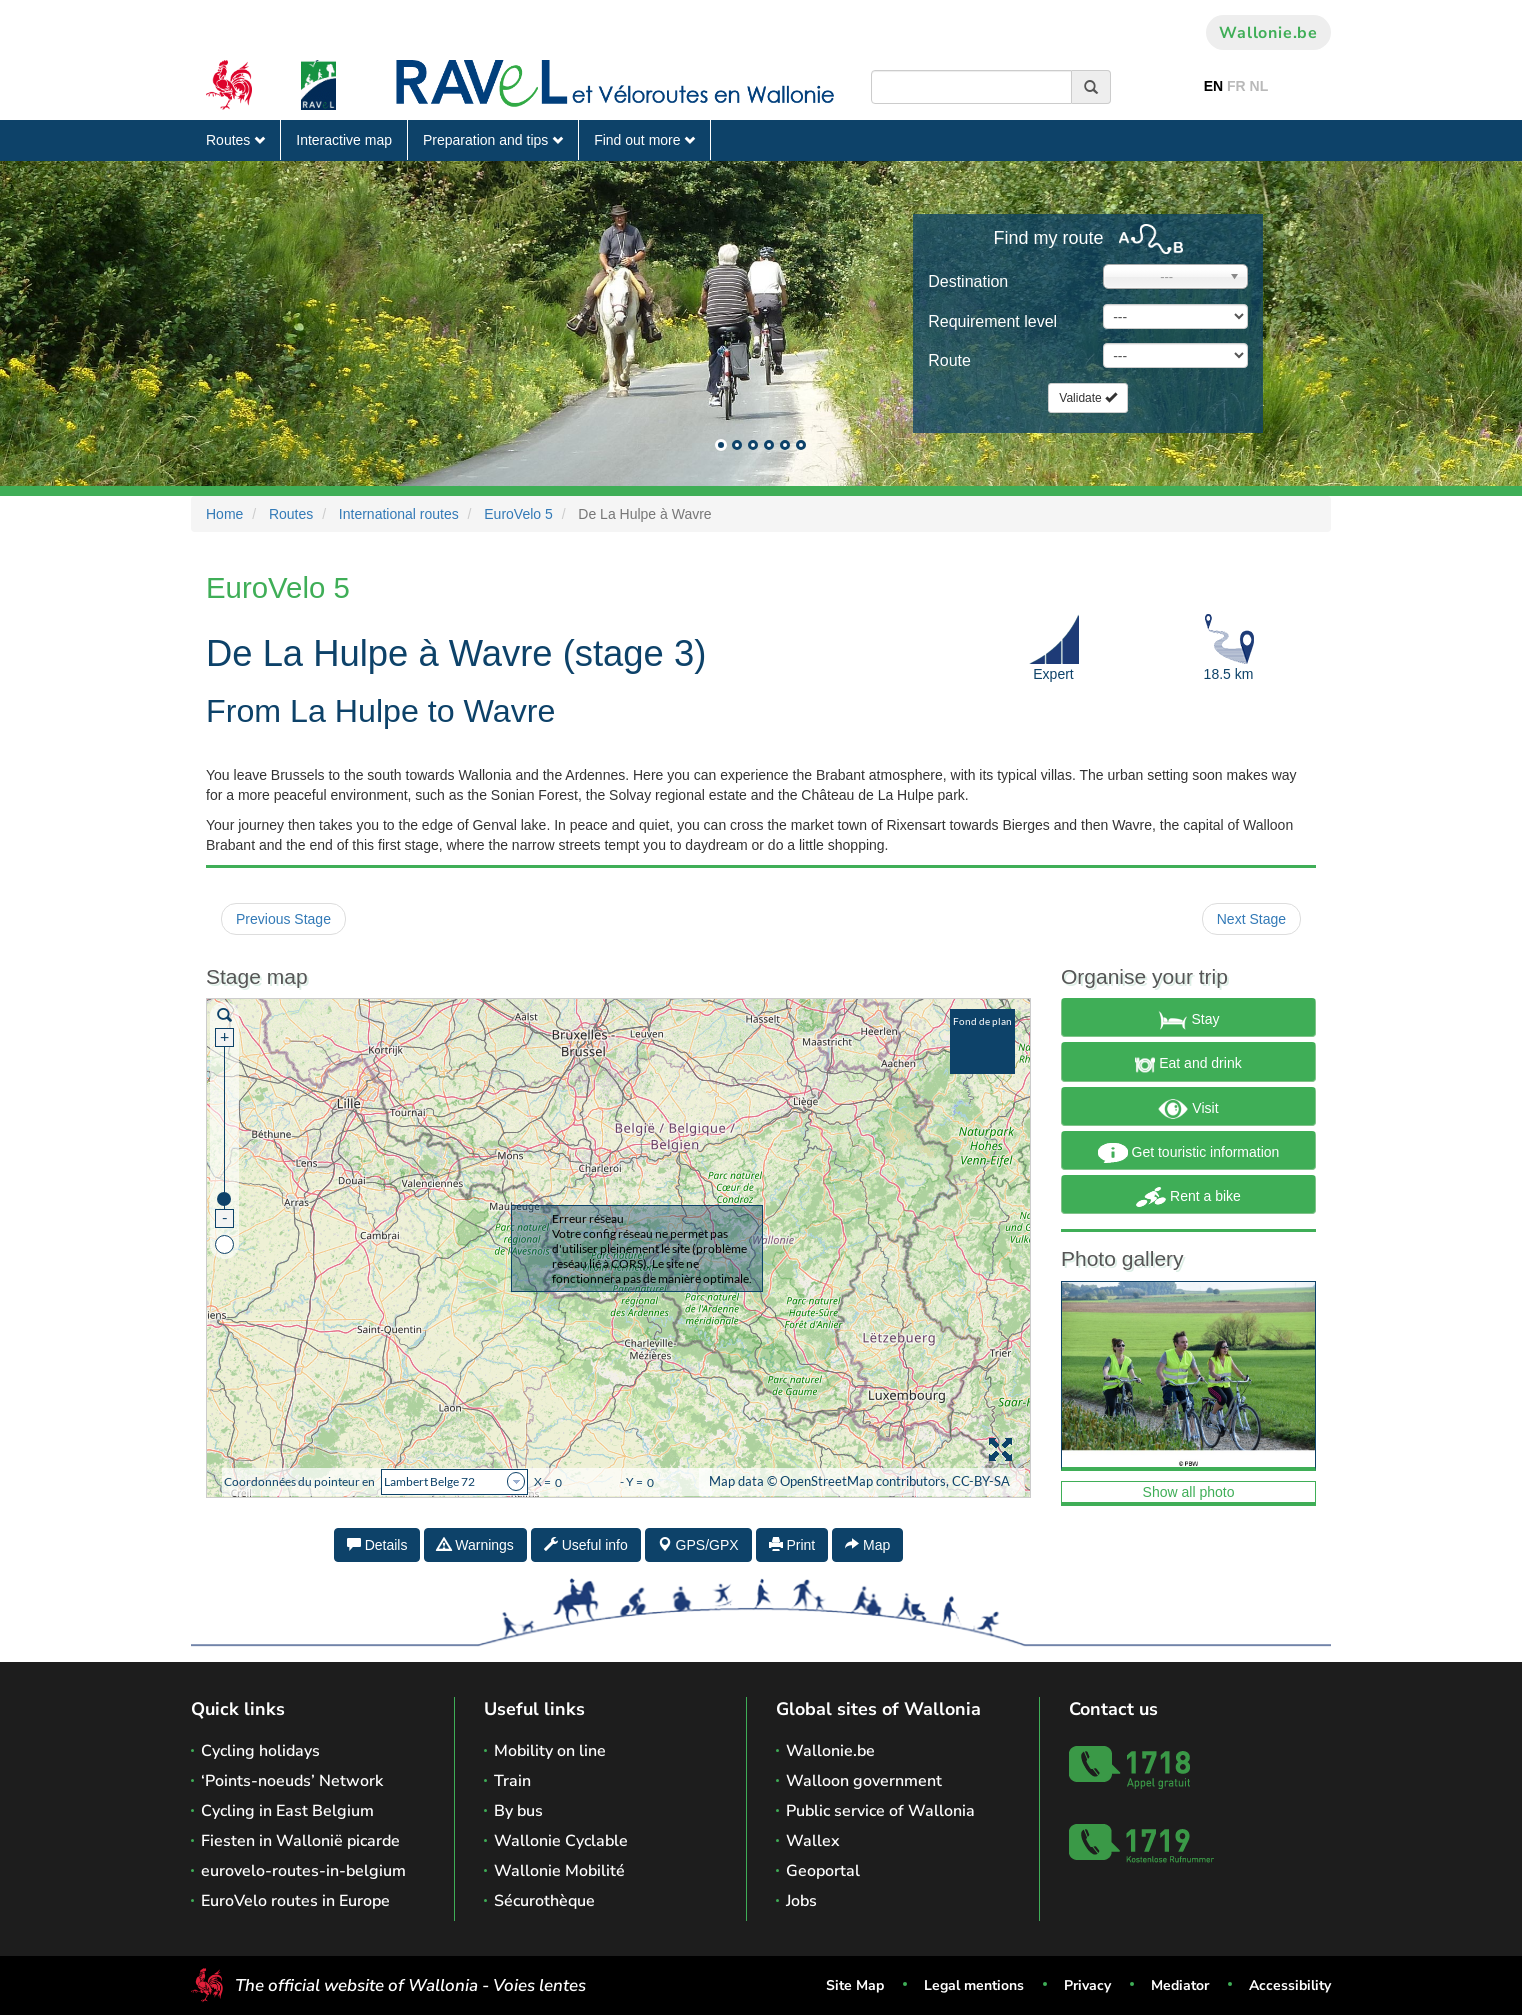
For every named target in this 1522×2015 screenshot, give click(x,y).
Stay (1189, 1020)
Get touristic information (1189, 1153)
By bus (518, 1811)
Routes (235, 140)
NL (1259, 86)
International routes (399, 514)
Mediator (1180, 1985)
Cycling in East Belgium (287, 1811)
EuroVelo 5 (518, 514)
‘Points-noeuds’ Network (292, 1781)
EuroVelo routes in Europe (295, 1901)
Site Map (855, 1985)
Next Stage (1251, 919)
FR (1236, 86)
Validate (1088, 398)
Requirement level (992, 321)
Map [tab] (867, 1545)
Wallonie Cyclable (561, 1841)
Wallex (813, 1841)
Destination (968, 281)
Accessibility (1290, 1985)
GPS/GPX (698, 1545)
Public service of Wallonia (880, 1811)
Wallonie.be (1268, 33)
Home (224, 514)
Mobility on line (550, 1751)
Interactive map (344, 140)
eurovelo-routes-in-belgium (303, 1871)
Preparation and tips (493, 140)
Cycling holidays (260, 1751)
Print (792, 1545)
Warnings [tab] (475, 1545)
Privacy (1087, 1985)
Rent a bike (1188, 1197)
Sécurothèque (544, 1901)
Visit (1188, 1109)
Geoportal (823, 1871)
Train (512, 1781)
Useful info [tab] (586, 1545)
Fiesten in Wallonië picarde (300, 1841)
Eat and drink (1188, 1065)
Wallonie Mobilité (559, 1871)
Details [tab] (377, 1545)
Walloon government (864, 1781)
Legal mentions (974, 1985)
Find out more (644, 140)
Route (949, 360)
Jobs (801, 1901)
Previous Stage (283, 919)
